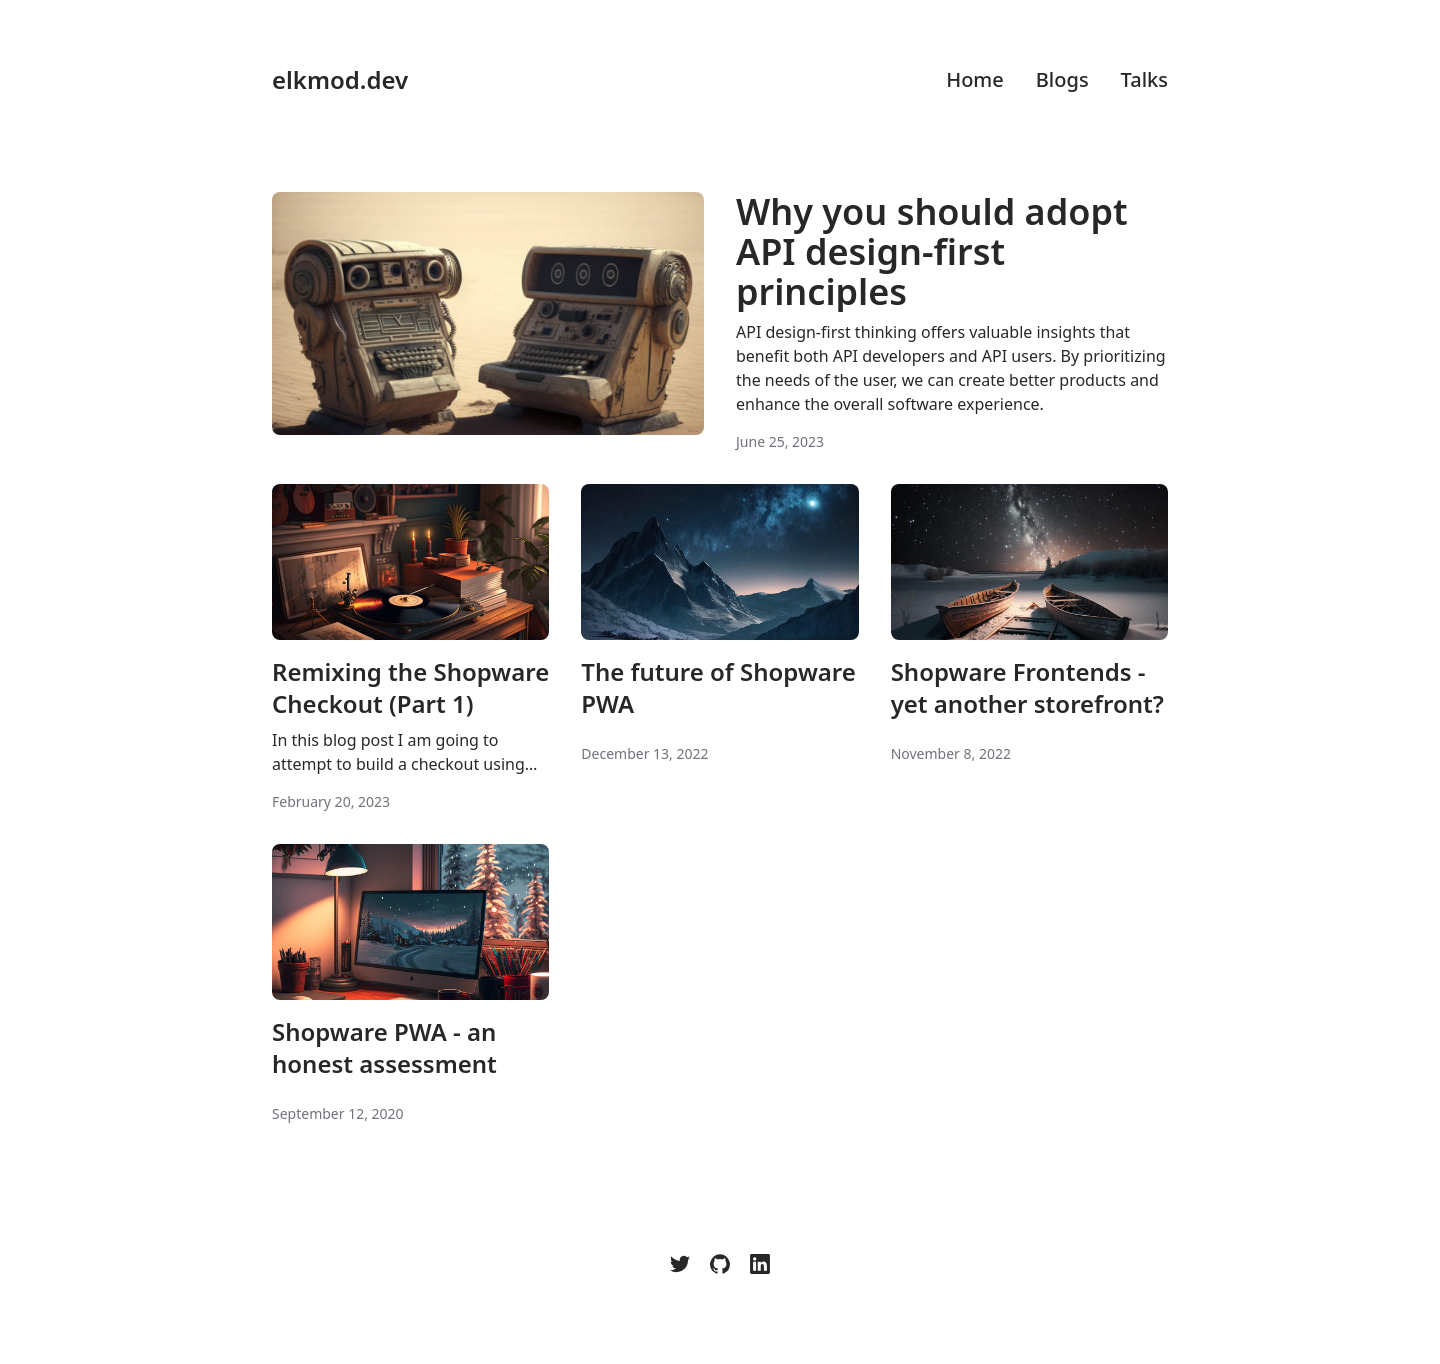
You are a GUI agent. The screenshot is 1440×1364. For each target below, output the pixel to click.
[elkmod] (680, 1264)
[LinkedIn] (760, 1264)
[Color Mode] (1156, 1264)
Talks (1144, 79)
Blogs (1062, 79)
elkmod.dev (340, 80)
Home (975, 79)
